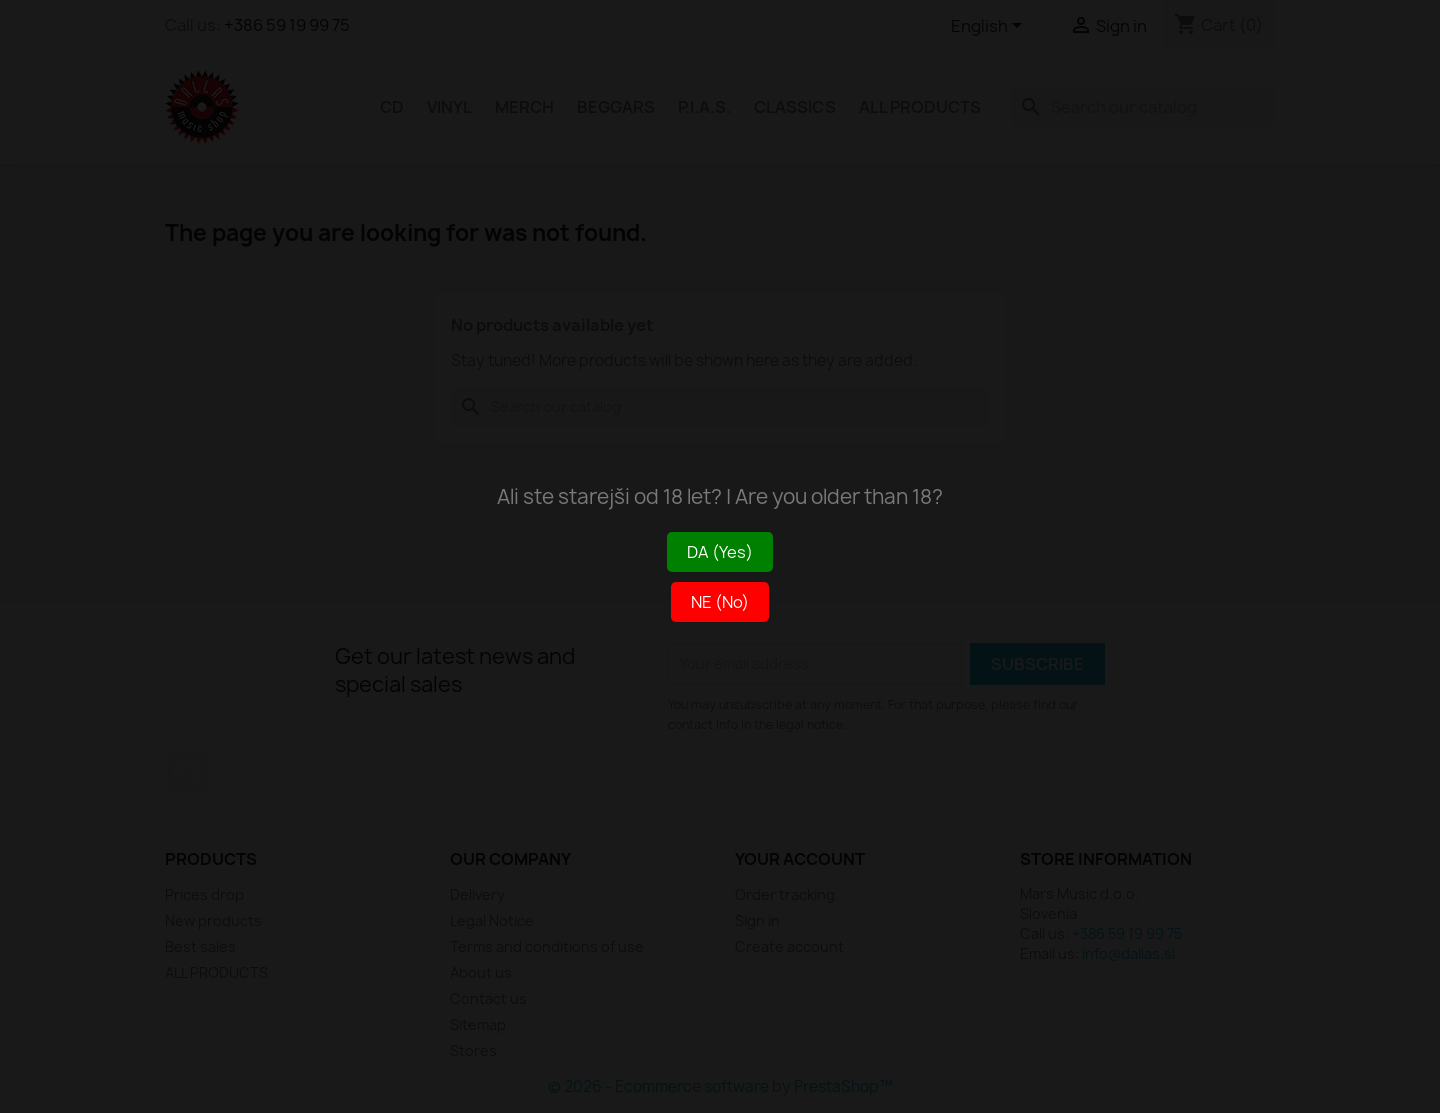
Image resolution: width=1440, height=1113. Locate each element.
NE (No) (720, 602)
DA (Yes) (720, 552)
